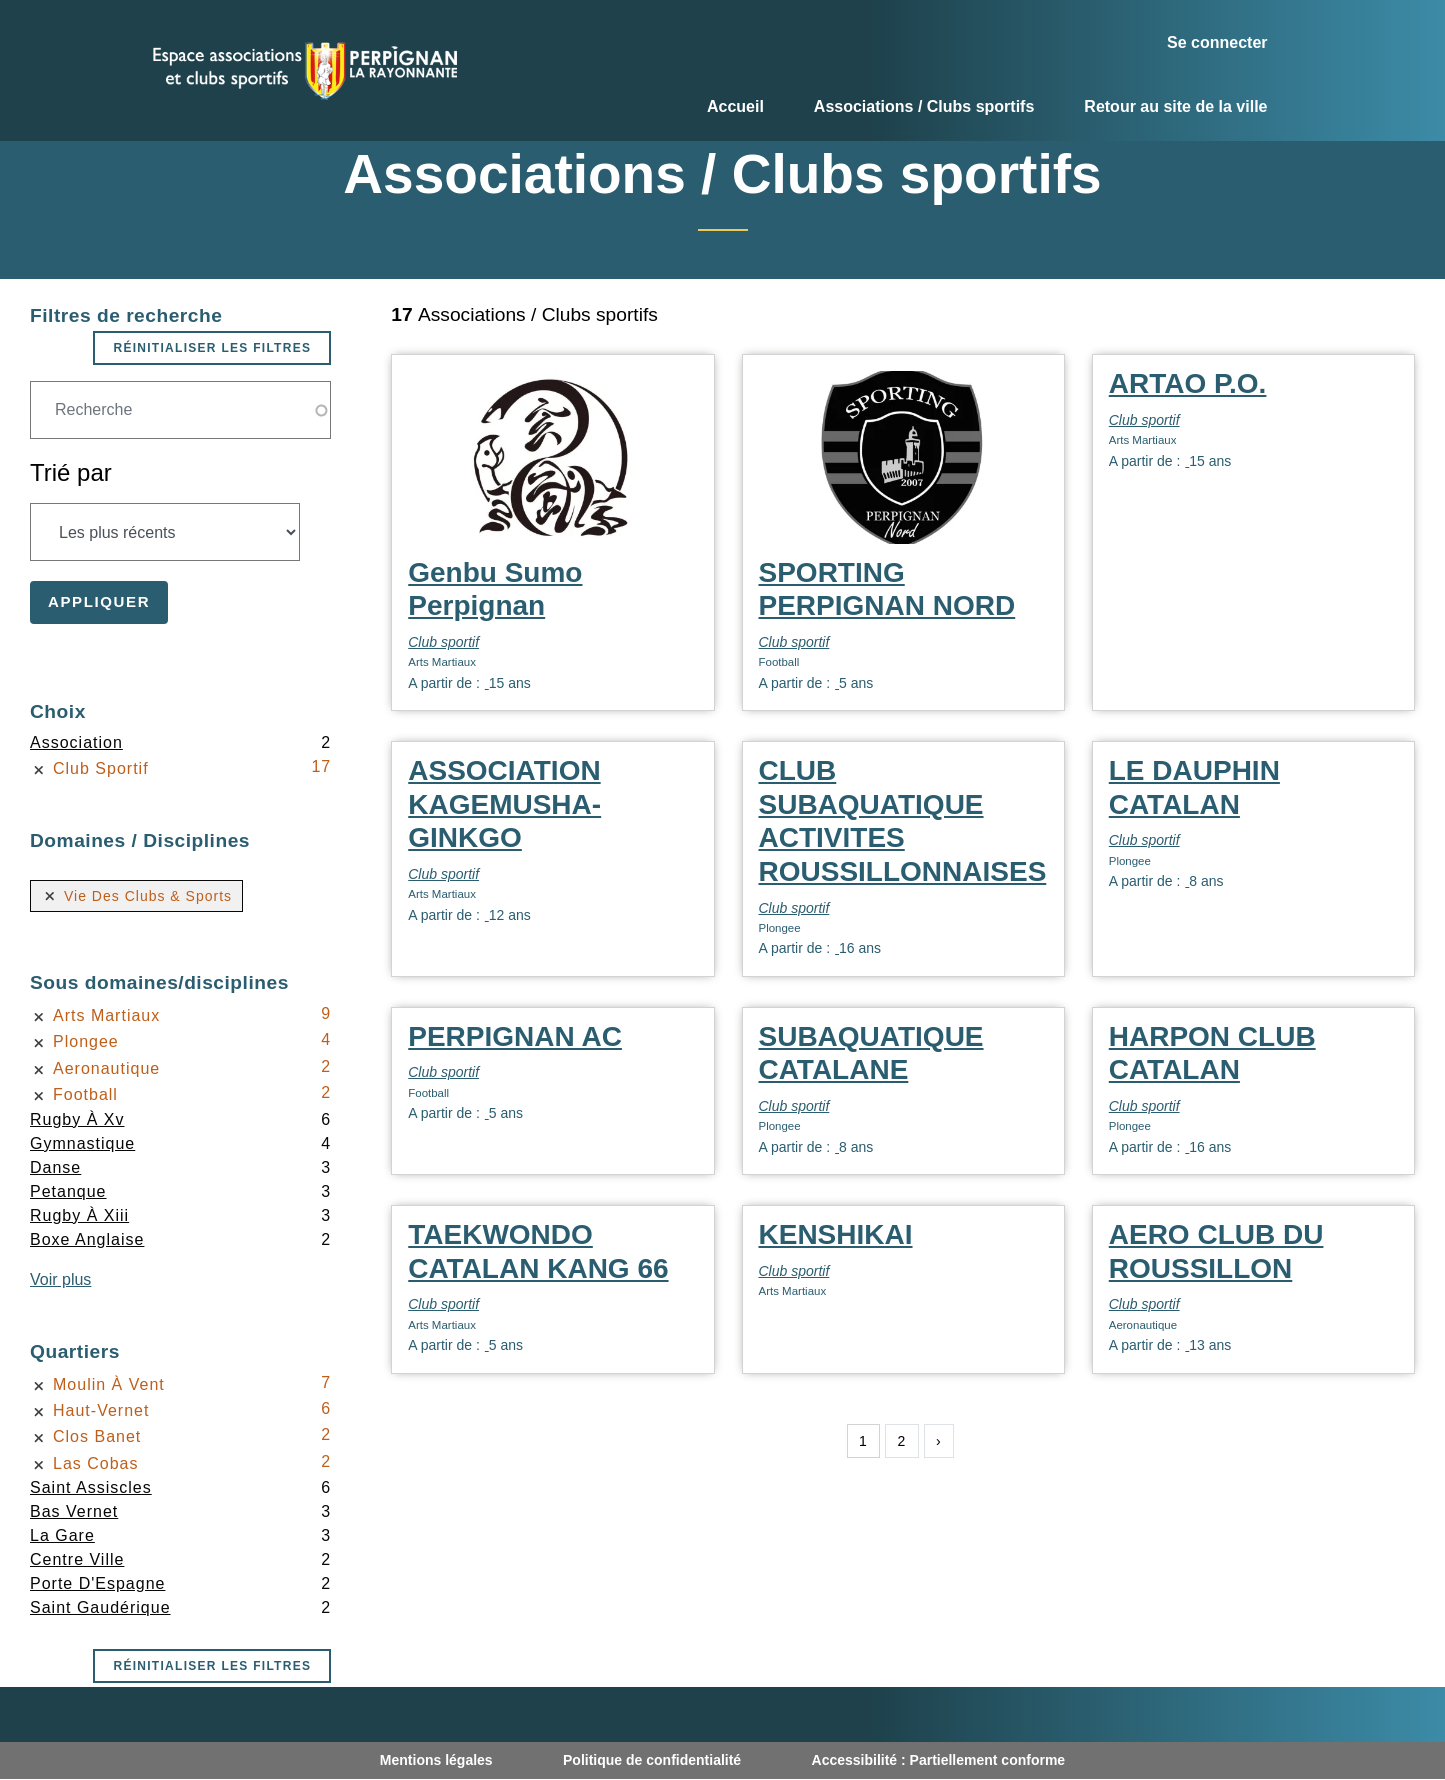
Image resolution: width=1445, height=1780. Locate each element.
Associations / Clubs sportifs (924, 106)
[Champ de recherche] (180, 410)
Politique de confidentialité (652, 1760)
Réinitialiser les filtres (212, 348)
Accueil (735, 106)
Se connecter (1217, 42)
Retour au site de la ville (1175, 106)
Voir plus (60, 1279)
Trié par (71, 472)
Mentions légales (436, 1760)
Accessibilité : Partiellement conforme (939, 1760)
